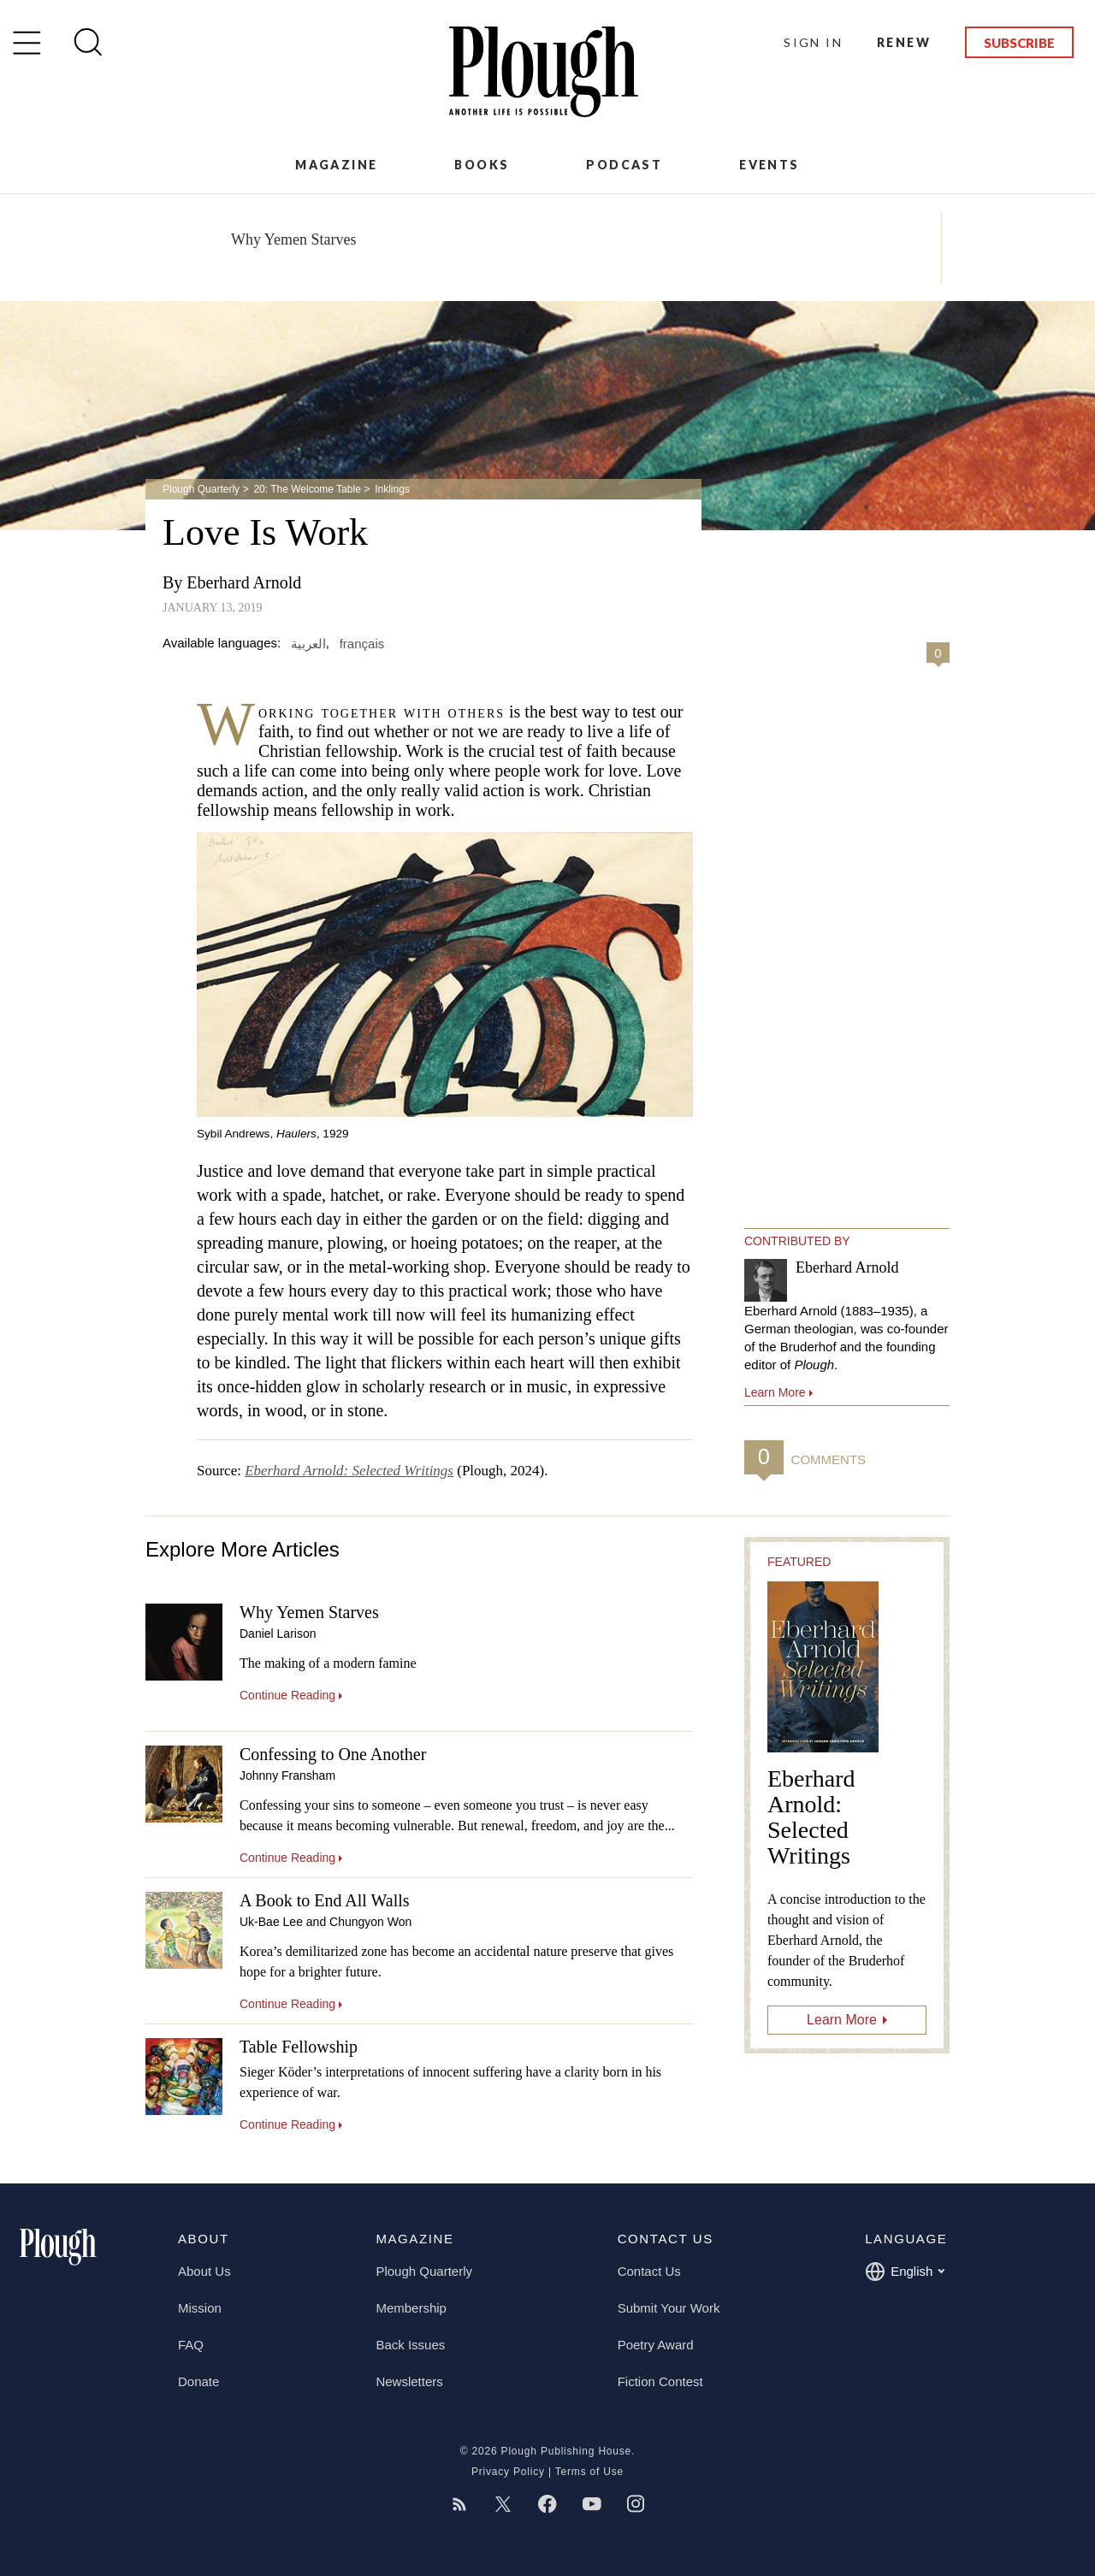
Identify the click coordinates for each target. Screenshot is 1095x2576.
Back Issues (410, 2344)
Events (769, 164)
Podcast (624, 164)
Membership (411, 2308)
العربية (308, 642)
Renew (904, 42)
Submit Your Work (669, 2308)
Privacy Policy (508, 2472)
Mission (200, 2308)
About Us (204, 2271)
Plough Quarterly (201, 489)
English (904, 2271)
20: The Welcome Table (306, 489)
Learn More (842, 2019)
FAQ (191, 2344)
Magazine (336, 164)
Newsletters (409, 2381)
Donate (198, 2381)
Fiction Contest (660, 2381)
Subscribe (1019, 42)
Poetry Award (656, 2344)
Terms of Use (589, 2472)
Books (481, 164)
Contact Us (649, 2271)
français (362, 642)
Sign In (813, 42)
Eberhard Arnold (243, 582)
